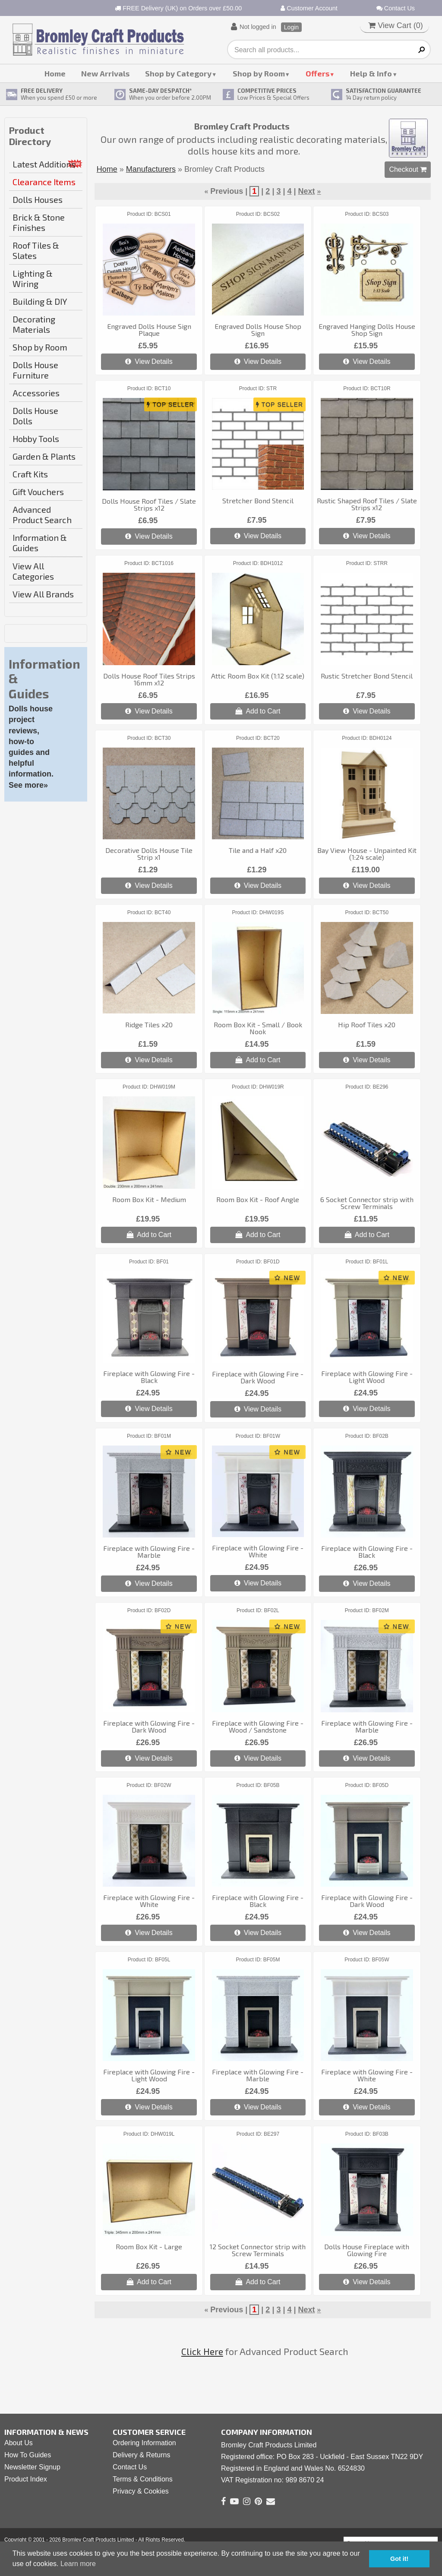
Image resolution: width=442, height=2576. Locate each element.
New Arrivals (105, 73)
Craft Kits (30, 474)
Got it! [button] (399, 2558)
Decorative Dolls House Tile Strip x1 (149, 853)
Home (55, 73)
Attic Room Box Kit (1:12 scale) (257, 676)
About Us (18, 2443)
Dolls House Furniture (35, 370)
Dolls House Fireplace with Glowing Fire (366, 2249)
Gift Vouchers (38, 491)
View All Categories (33, 571)
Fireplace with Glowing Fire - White (257, 1551)
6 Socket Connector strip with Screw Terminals (367, 1202)
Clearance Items (44, 182)
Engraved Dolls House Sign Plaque (149, 329)
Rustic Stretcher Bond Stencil (367, 676)
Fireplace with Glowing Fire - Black (149, 1376)
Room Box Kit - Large (149, 2246)
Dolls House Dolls (35, 415)
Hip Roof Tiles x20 (366, 1024)
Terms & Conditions (143, 2479)
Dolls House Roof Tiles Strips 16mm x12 (149, 679)
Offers (317, 73)
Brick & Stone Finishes (39, 222)
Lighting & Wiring (33, 278)
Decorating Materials (34, 324)
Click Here (202, 2351)
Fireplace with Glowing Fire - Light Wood (367, 1376)
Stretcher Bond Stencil (258, 500)
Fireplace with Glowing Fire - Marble (149, 1551)
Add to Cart (257, 710)
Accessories (36, 393)
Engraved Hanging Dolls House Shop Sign (367, 329)
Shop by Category (178, 73)
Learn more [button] (78, 2563)
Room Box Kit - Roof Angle (257, 1199)
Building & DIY (40, 301)
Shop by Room (259, 73)
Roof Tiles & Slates (36, 250)
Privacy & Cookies (141, 2491)
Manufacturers (151, 169)
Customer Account (309, 8)
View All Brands (43, 594)
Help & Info (371, 73)
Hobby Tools (36, 438)
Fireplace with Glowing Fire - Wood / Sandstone (257, 1726)
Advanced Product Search (42, 514)
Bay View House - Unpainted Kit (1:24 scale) (367, 853)
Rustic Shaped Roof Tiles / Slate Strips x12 (367, 503)
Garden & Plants (44, 456)
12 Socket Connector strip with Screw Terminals (258, 2249)
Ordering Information (144, 2443)
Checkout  (407, 169)
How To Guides (27, 2455)
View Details (148, 361)
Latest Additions (44, 164)
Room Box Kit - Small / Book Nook (258, 1027)
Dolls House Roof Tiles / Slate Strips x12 (149, 504)
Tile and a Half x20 (258, 850)
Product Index (25, 2479)
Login (291, 27)
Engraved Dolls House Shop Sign (258, 329)
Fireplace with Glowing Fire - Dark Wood (257, 1377)
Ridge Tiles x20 (149, 1024)
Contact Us (395, 8)
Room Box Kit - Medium (149, 1199)
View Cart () (395, 25)
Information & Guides (40, 542)
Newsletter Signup (32, 2467)
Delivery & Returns (141, 2455)
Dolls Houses (38, 199)
